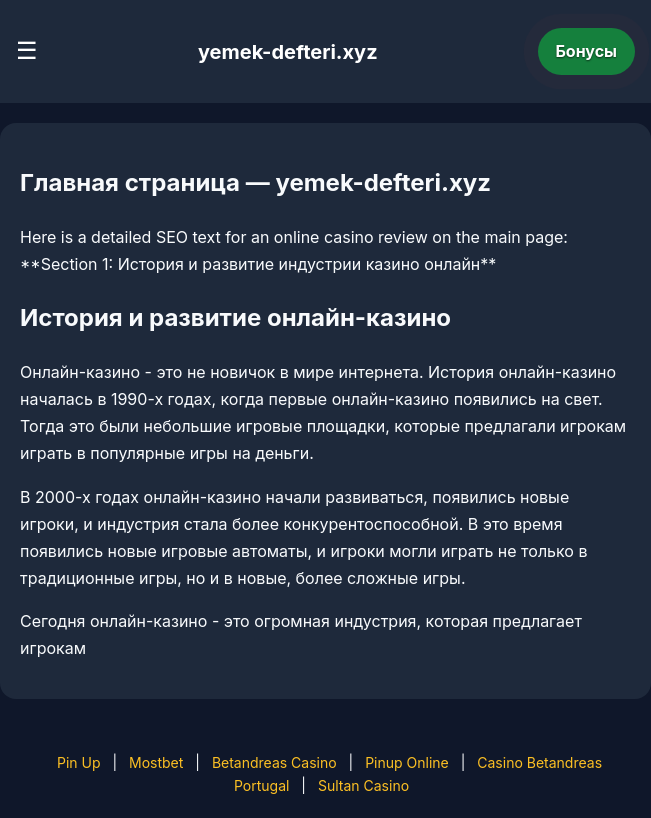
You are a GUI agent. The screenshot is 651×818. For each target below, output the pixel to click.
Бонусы (587, 51)
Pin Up (79, 762)
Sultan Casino (363, 785)
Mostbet (156, 762)
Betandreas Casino (274, 762)
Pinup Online (407, 762)
